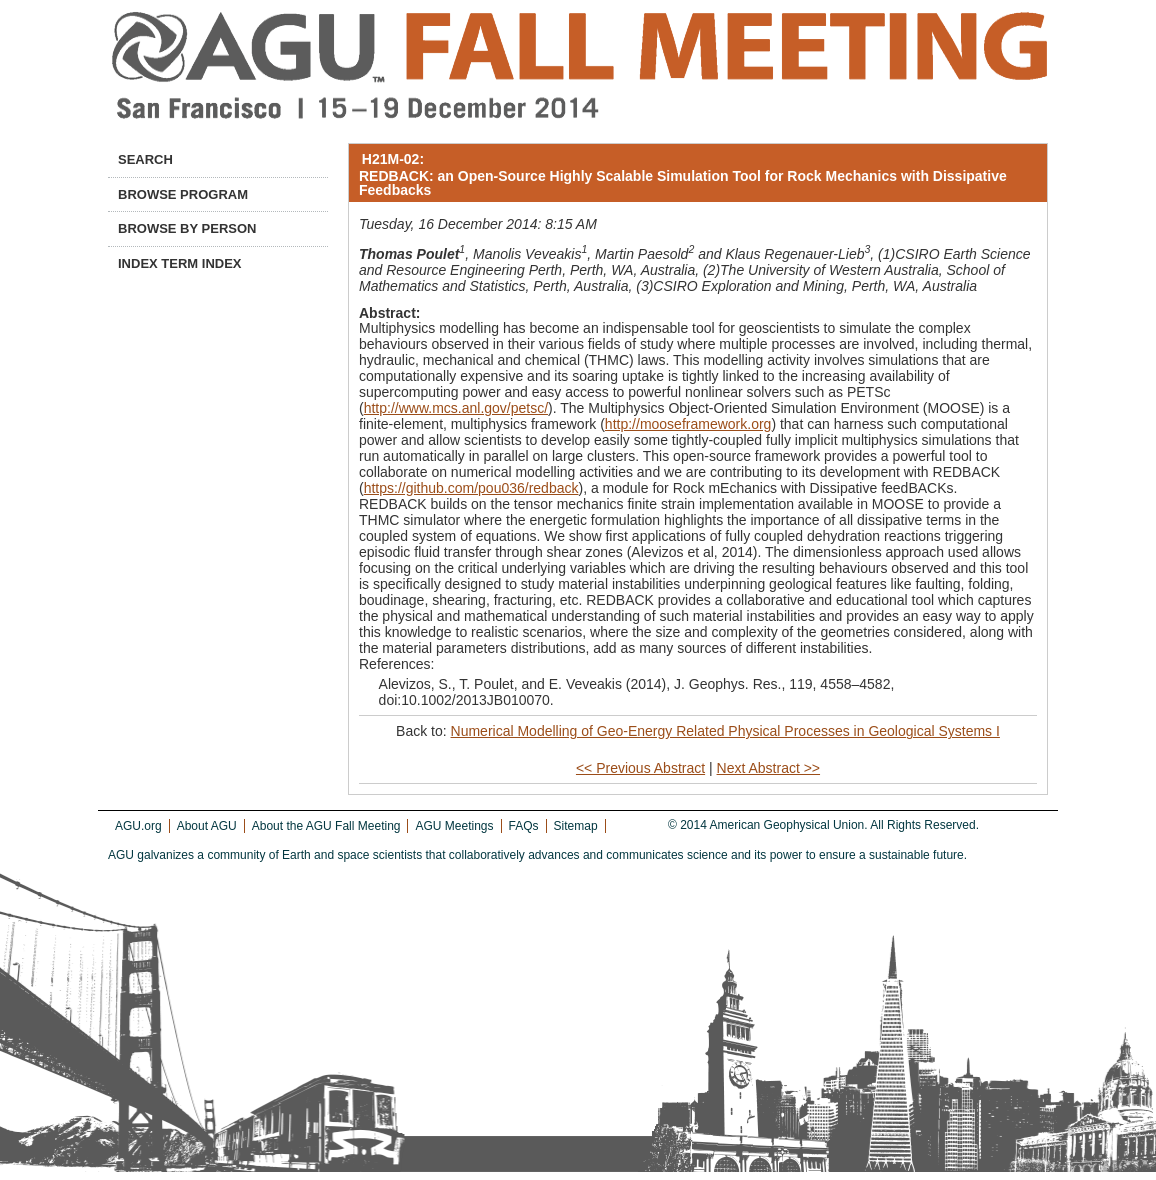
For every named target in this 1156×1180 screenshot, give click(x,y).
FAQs (524, 826)
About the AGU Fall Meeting (326, 826)
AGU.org (138, 826)
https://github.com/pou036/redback (471, 488)
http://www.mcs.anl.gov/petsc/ (456, 408)
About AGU (207, 826)
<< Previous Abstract (640, 768)
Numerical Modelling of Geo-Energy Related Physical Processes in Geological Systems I (725, 731)
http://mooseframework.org (688, 424)
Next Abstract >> (769, 768)
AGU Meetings (454, 826)
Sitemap (576, 826)
